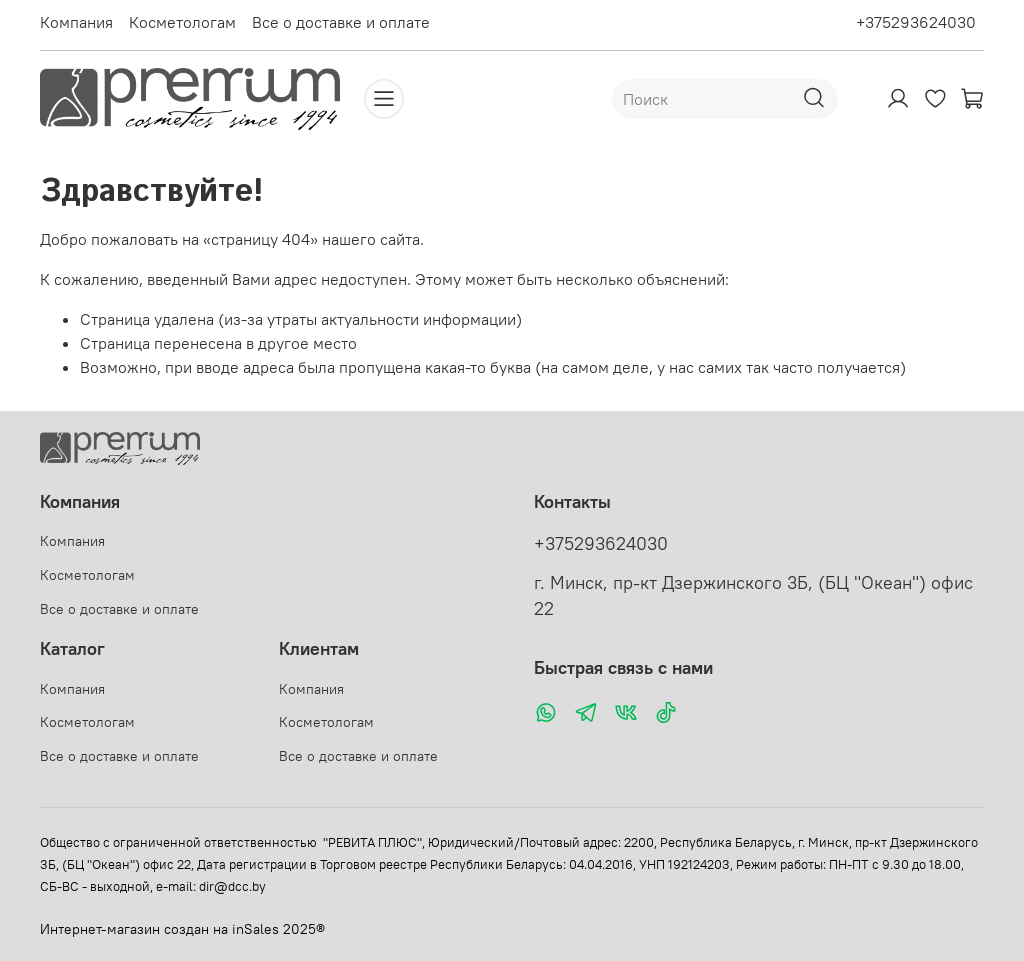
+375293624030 (916, 22)
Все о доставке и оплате (341, 22)
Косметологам (182, 22)
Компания (76, 22)
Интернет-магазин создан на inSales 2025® (182, 929)
